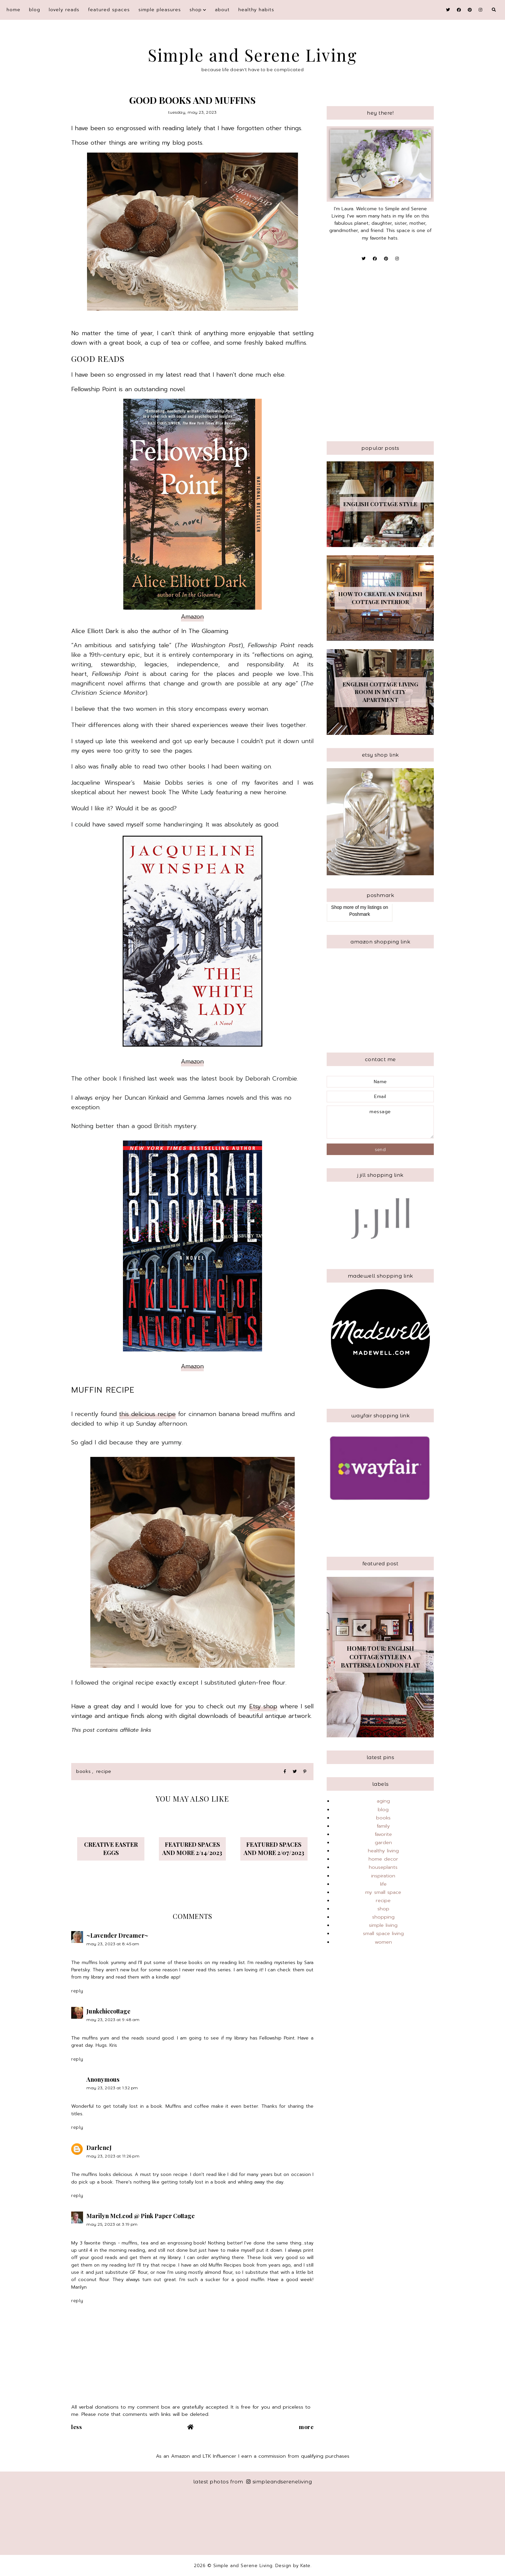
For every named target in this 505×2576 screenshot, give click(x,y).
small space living (383, 1933)
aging (383, 1801)
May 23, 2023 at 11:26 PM (112, 2156)
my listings (371, 907)
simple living (383, 1925)
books (83, 1771)
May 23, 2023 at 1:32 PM (112, 2087)
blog (34, 9)
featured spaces (109, 9)
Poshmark (359, 914)
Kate (305, 2565)
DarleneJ (99, 2148)
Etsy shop (263, 1706)
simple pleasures (159, 9)
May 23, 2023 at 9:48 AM (113, 2019)
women (383, 1942)
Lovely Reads (64, 9)
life (383, 1884)
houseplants (383, 1867)
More (306, 2426)
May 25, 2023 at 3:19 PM (112, 2224)
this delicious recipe (147, 1414)
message (380, 1122)
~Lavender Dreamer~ (117, 1935)
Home (13, 9)
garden (383, 1842)
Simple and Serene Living (252, 55)
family (383, 1826)
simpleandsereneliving (279, 2481)
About (222, 9)
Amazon (192, 616)
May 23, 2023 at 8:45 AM (112, 1943)
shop (196, 9)
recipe (103, 1771)
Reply (77, 1990)
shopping (383, 1917)
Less (76, 2426)
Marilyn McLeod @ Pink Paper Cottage (140, 2216)
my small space (383, 1892)
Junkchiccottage (108, 2011)
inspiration (383, 1875)
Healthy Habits (256, 9)
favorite (383, 1834)
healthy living (383, 1850)
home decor (383, 1859)
